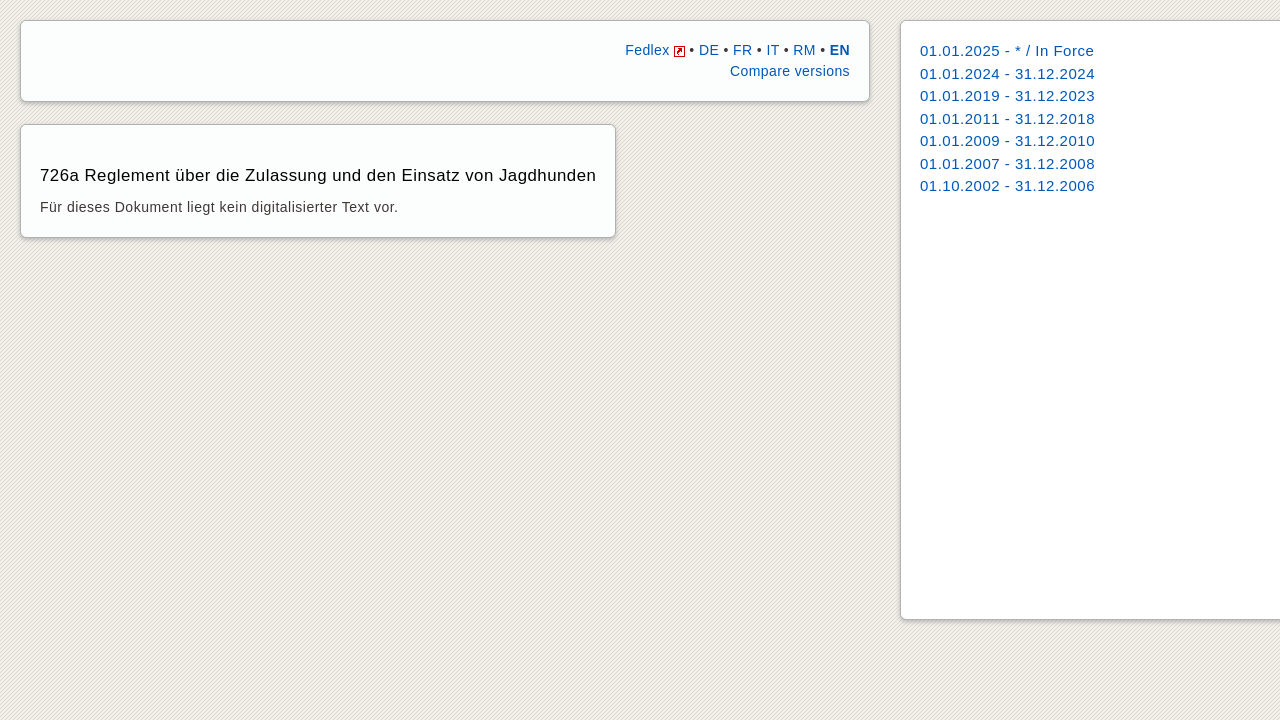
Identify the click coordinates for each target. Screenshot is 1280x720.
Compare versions (790, 71)
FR (742, 50)
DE (709, 50)
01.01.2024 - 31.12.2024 (1007, 73)
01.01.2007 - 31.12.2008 (1007, 163)
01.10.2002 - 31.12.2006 (1007, 185)
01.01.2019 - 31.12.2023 (1007, 95)
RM (804, 50)
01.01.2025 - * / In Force (1007, 50)
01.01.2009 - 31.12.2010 (1007, 140)
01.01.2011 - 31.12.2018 (1007, 118)
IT (772, 50)
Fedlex (655, 50)
